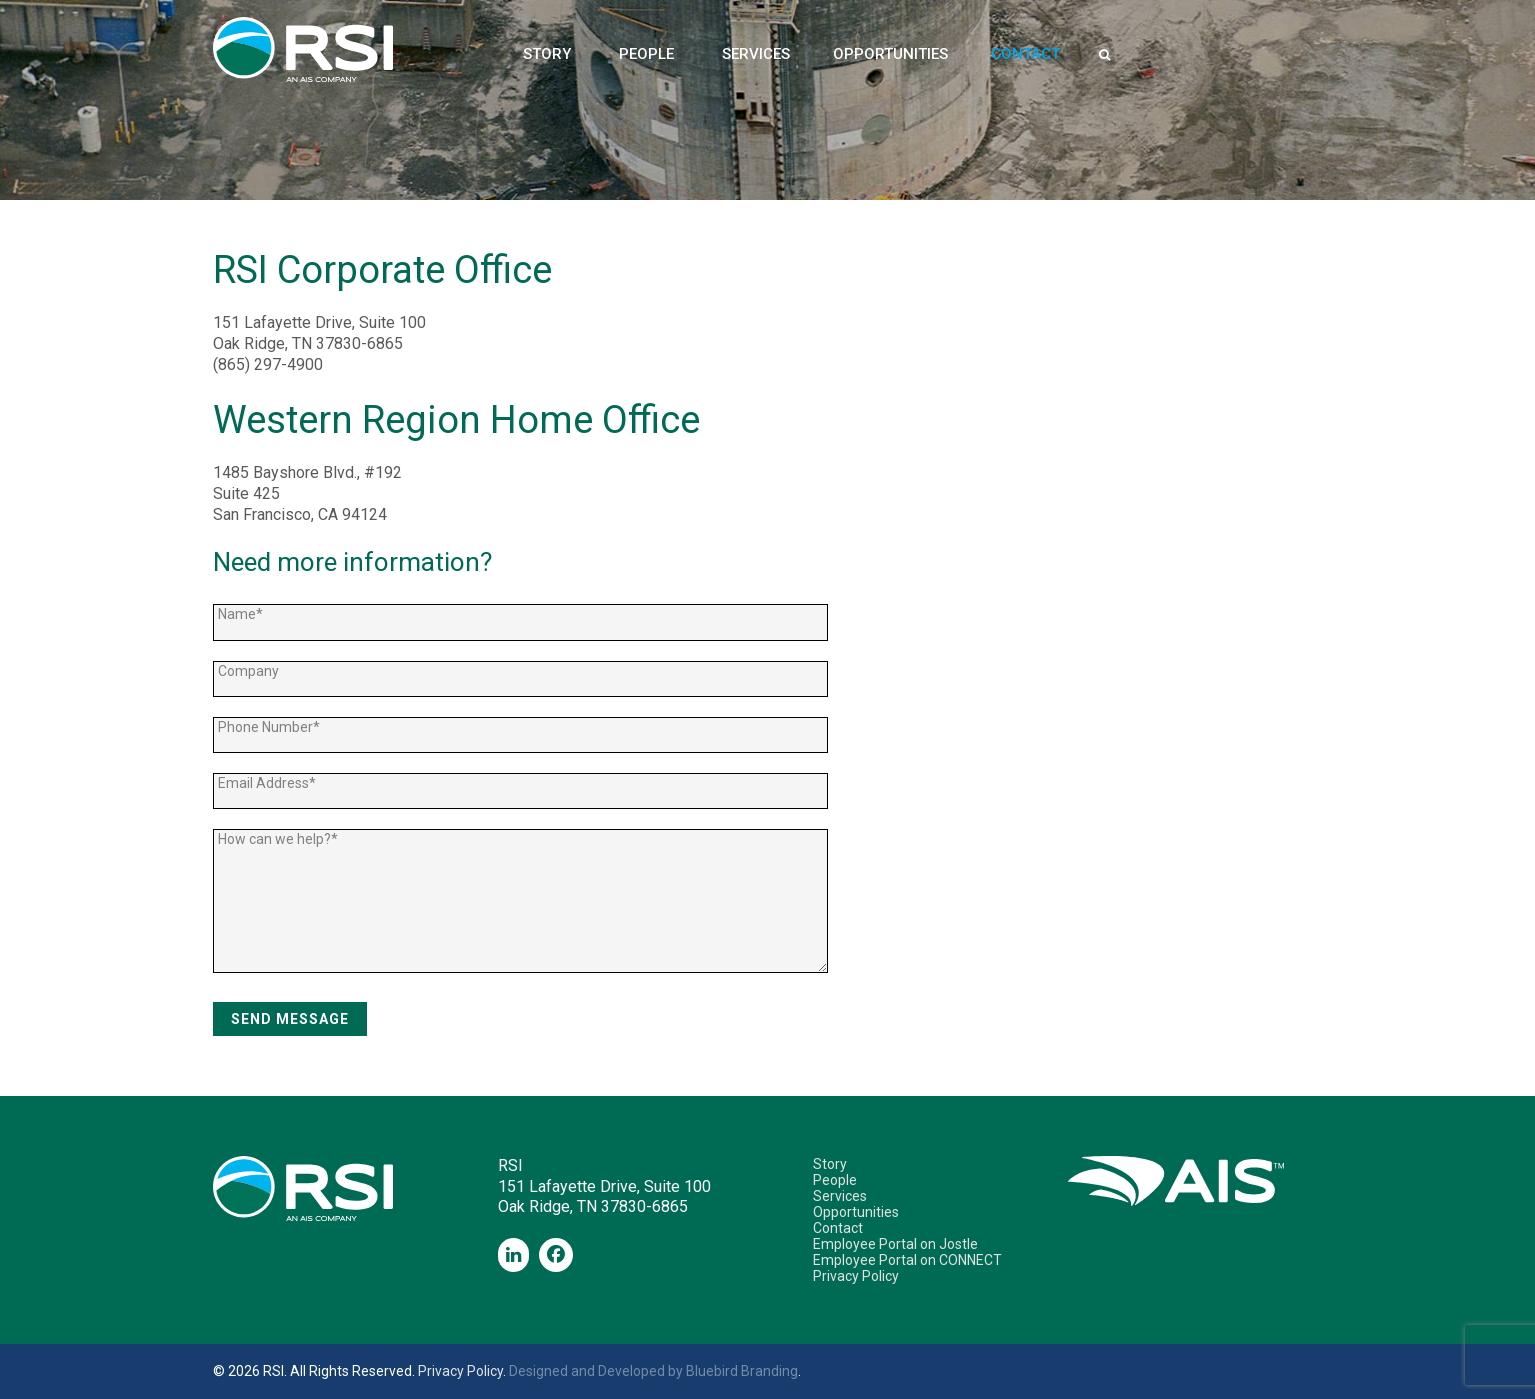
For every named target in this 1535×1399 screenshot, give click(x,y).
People (646, 54)
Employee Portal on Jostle (895, 1244)
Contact (1025, 54)
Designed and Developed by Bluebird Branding (653, 1371)
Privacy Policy (856, 1276)
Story (547, 54)
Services (756, 54)
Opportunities (890, 54)
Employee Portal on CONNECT (907, 1260)
